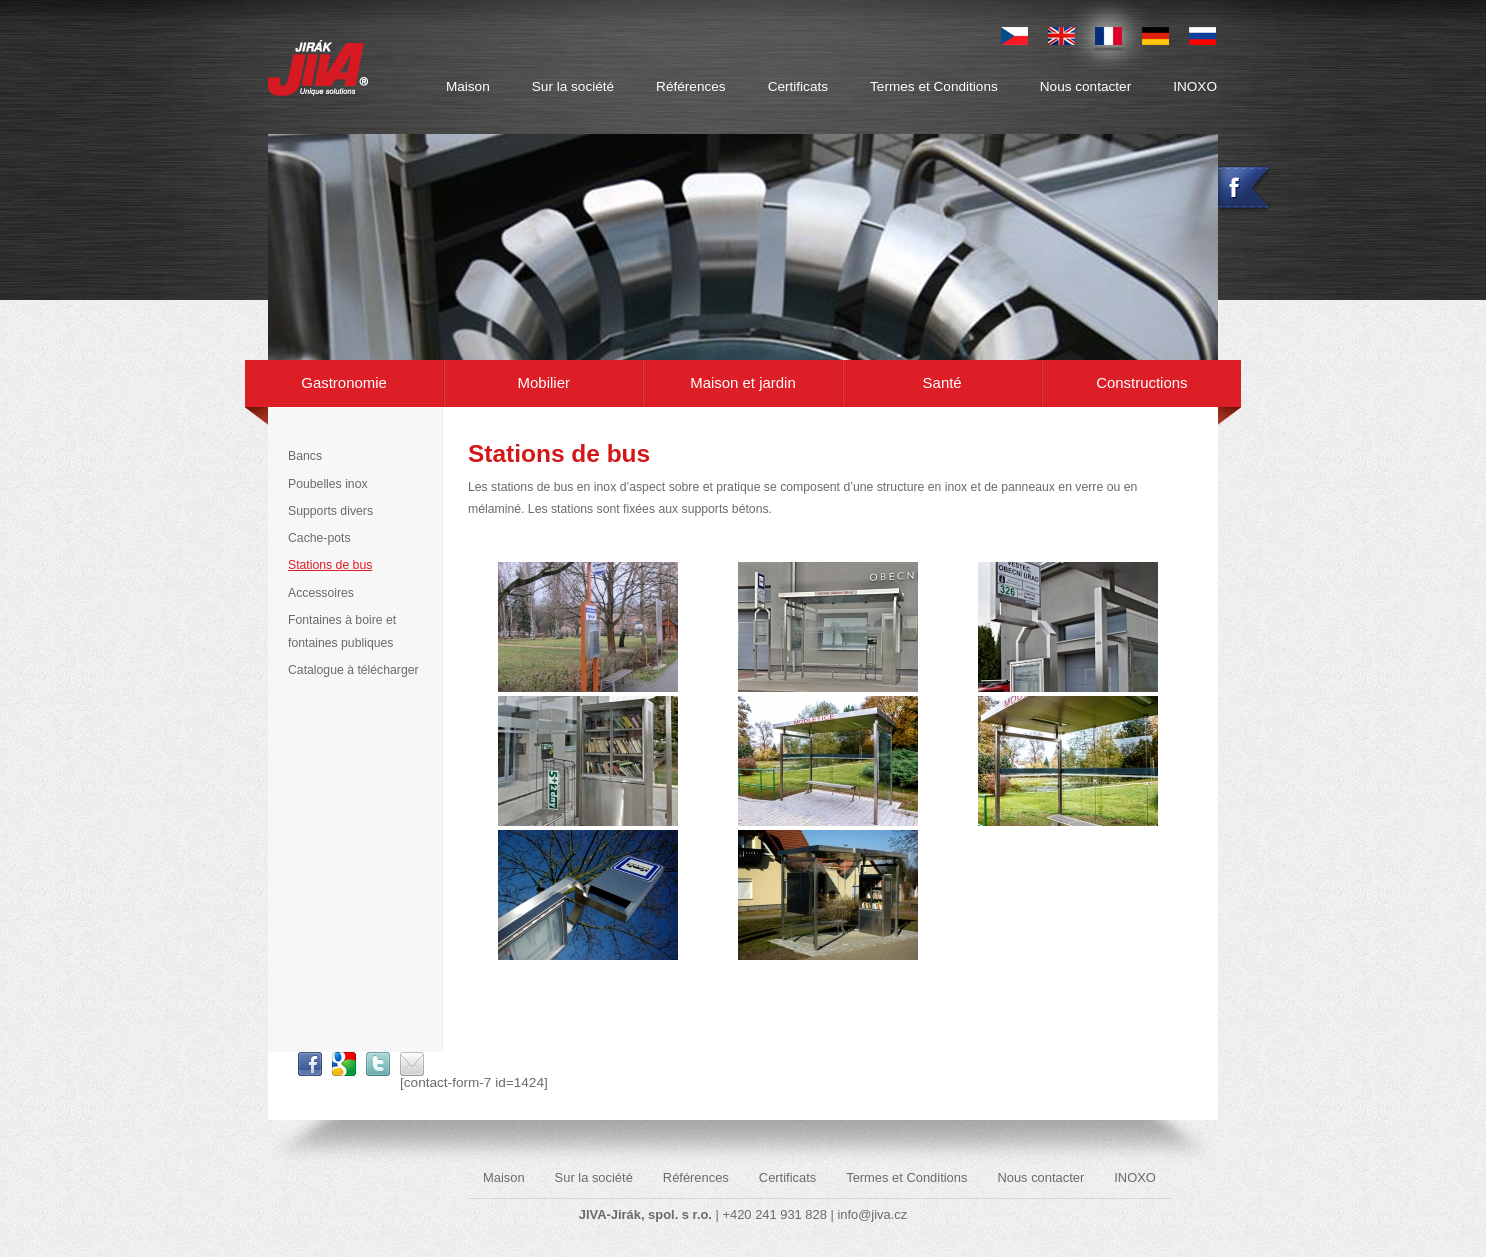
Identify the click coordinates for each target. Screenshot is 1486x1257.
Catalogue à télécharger (353, 670)
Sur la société (573, 86)
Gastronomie (344, 382)
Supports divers (330, 511)
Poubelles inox (328, 484)
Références (691, 86)
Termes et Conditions (934, 86)
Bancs (305, 456)
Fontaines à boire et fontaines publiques (342, 631)
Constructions (1141, 382)
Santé (942, 382)
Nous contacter (1085, 86)
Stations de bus (330, 565)
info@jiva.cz (872, 1214)
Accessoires (321, 593)
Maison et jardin (743, 382)
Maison (468, 86)
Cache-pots (319, 538)
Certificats (798, 86)
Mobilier (544, 382)
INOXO (1195, 86)
